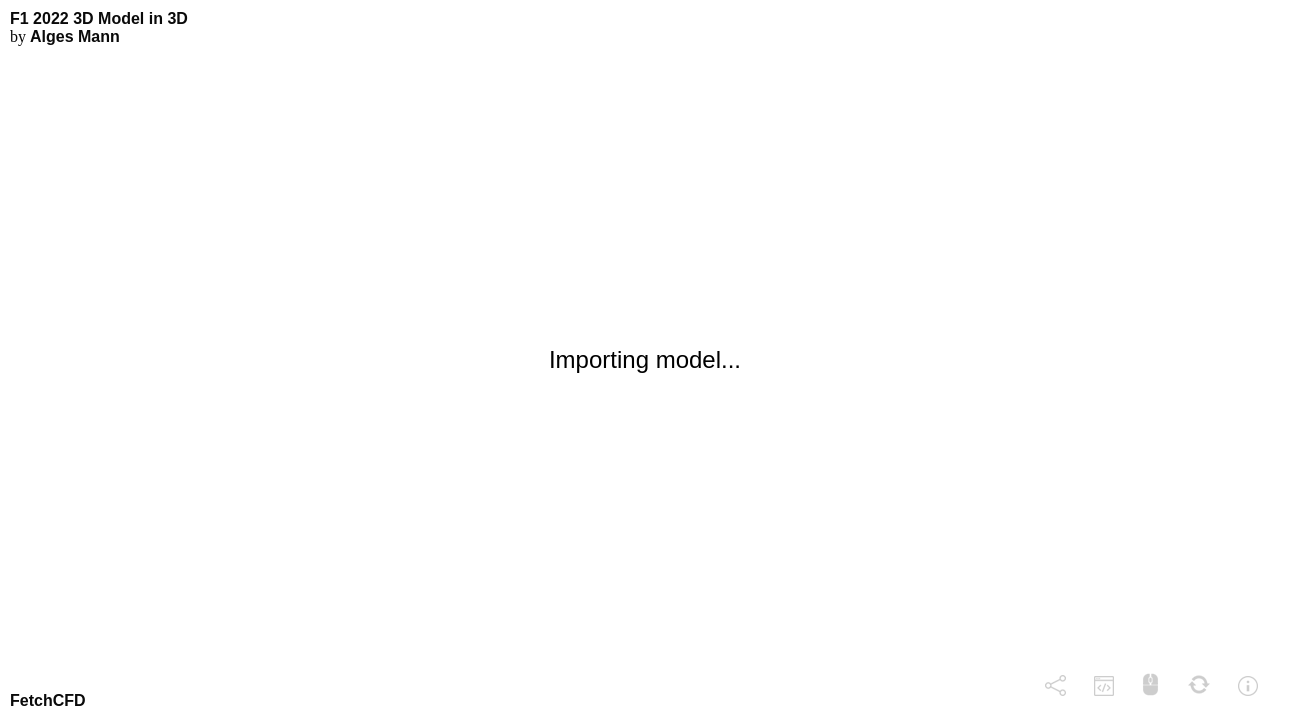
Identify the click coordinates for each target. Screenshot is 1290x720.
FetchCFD (48, 700)
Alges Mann (75, 36)
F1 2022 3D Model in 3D (99, 18)
